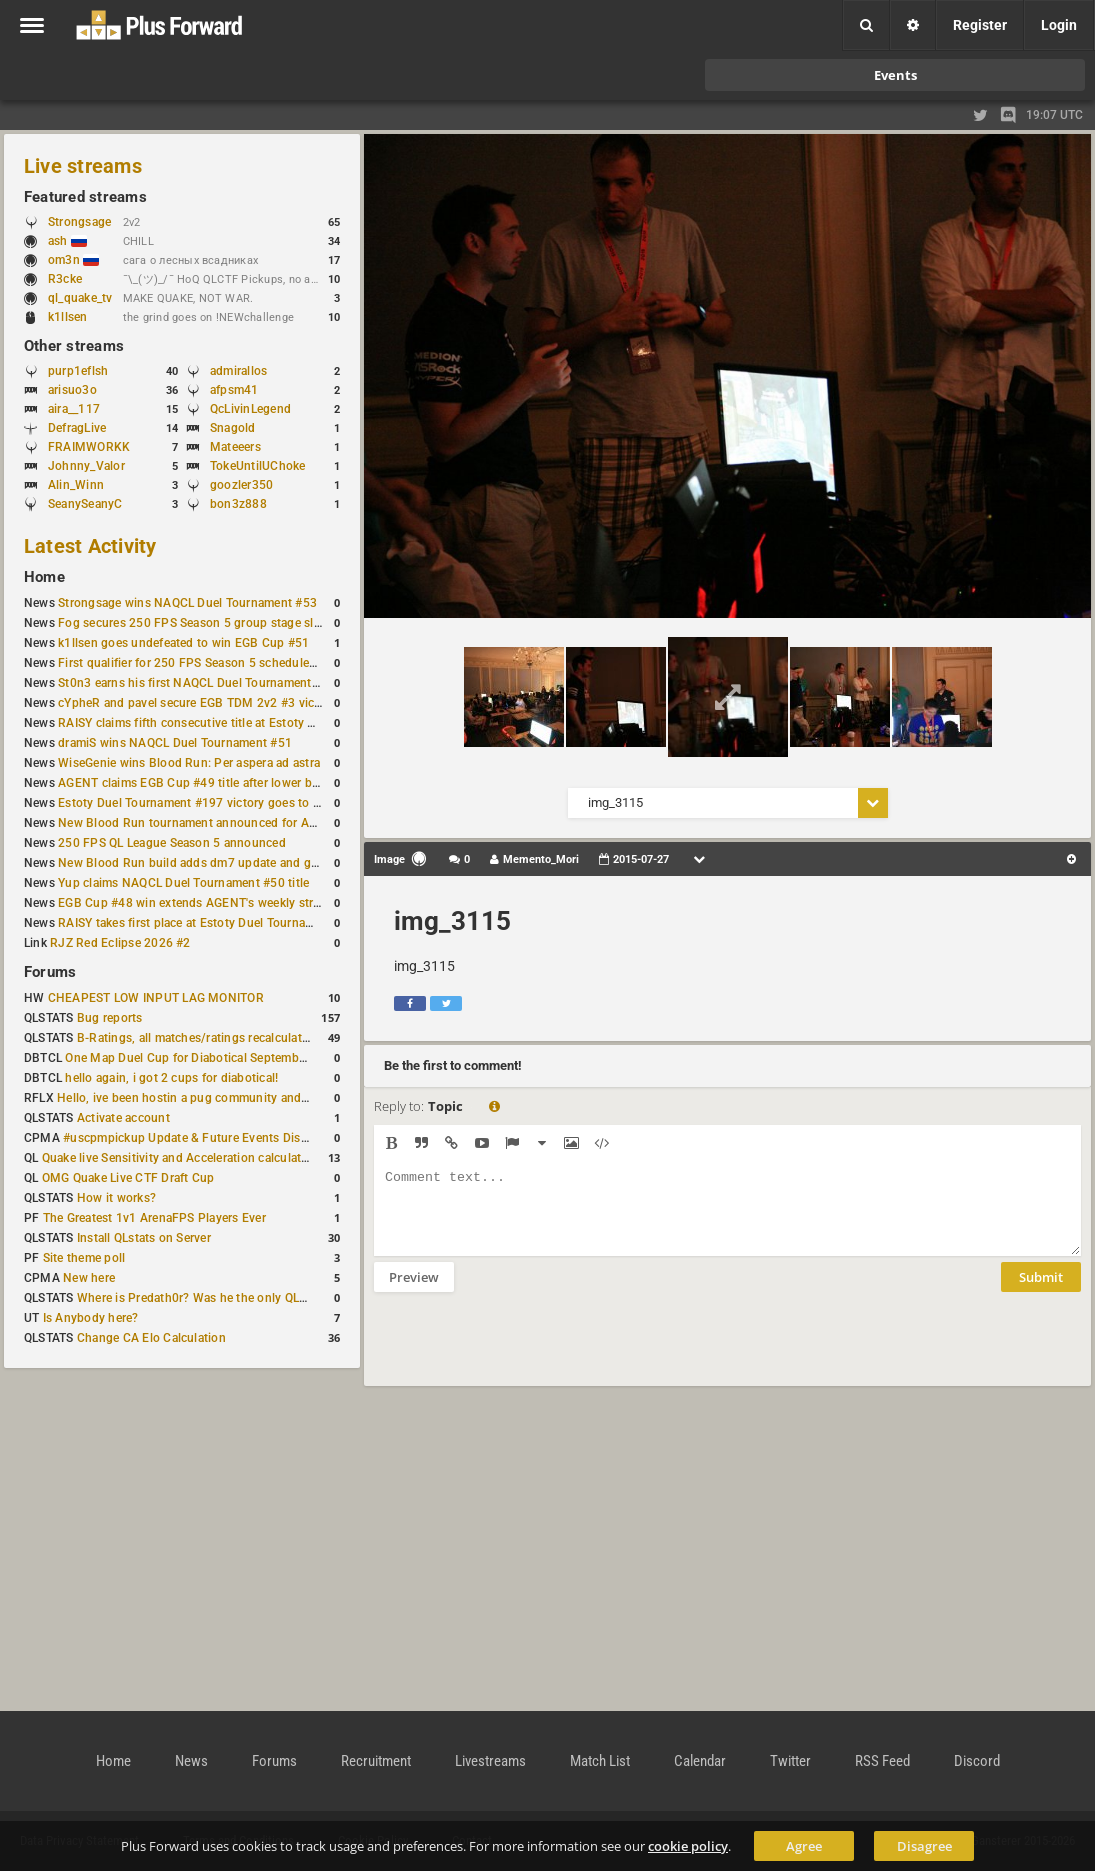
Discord (977, 1761)
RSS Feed (882, 1761)
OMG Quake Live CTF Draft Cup (128, 1178)
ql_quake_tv (80, 298)
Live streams (83, 166)
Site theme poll (84, 1258)
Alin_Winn (76, 485)
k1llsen (68, 317)
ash (67, 241)
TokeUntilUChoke (258, 466)
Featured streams (85, 197)
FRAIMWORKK (89, 447)
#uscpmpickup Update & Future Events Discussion (203, 1138)
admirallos (238, 371)
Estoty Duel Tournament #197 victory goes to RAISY (202, 803)
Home (44, 577)
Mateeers (235, 447)
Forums (50, 972)
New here (89, 1278)
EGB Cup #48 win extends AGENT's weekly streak (195, 903)
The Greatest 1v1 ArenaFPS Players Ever (154, 1218)
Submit (1041, 1292)
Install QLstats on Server (144, 1238)
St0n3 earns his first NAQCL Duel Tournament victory (205, 683)
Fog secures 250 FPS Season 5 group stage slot (191, 623)
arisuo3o (72, 390)
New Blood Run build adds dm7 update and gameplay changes (232, 863)
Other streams (74, 346)
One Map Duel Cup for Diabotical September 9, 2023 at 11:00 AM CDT (259, 1058)
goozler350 (241, 485)
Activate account (123, 1118)
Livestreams (490, 1761)
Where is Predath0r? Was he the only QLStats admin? (224, 1298)
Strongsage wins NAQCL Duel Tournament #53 (187, 603)
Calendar (700, 1761)
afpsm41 (234, 390)
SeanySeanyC (85, 504)
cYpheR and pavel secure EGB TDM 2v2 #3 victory (197, 703)
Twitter (790, 1761)
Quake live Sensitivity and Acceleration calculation (180, 1158)
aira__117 (74, 409)
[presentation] (526, 1352)
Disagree (924, 1846)
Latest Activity (90, 546)
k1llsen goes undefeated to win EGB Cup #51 (183, 643)
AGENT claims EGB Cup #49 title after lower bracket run (212, 783)
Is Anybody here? (91, 1318)
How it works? (116, 1198)
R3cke (65, 279)
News (191, 1761)
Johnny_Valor (86, 466)
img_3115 (452, 921)
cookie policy (688, 1846)
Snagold (233, 428)
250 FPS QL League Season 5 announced (172, 843)
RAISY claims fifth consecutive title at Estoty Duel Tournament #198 (246, 723)
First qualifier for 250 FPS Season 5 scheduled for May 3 (215, 663)
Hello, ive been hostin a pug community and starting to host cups (238, 1098)
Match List (600, 1761)
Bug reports (110, 1018)
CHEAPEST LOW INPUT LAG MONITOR (156, 998)
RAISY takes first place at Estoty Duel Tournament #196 (211, 923)
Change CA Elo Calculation (151, 1338)
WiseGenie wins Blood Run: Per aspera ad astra (189, 763)
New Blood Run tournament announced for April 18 (201, 823)
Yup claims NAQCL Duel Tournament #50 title (183, 883)
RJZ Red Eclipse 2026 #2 (120, 943)
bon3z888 (238, 504)
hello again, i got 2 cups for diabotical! (171, 1078)
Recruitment (376, 1761)
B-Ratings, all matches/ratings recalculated (196, 1038)
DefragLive (77, 428)
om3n (73, 260)
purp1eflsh (78, 371)
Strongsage (79, 222)
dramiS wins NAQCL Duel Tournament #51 (175, 743)
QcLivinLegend (250, 409)
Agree (804, 1846)
